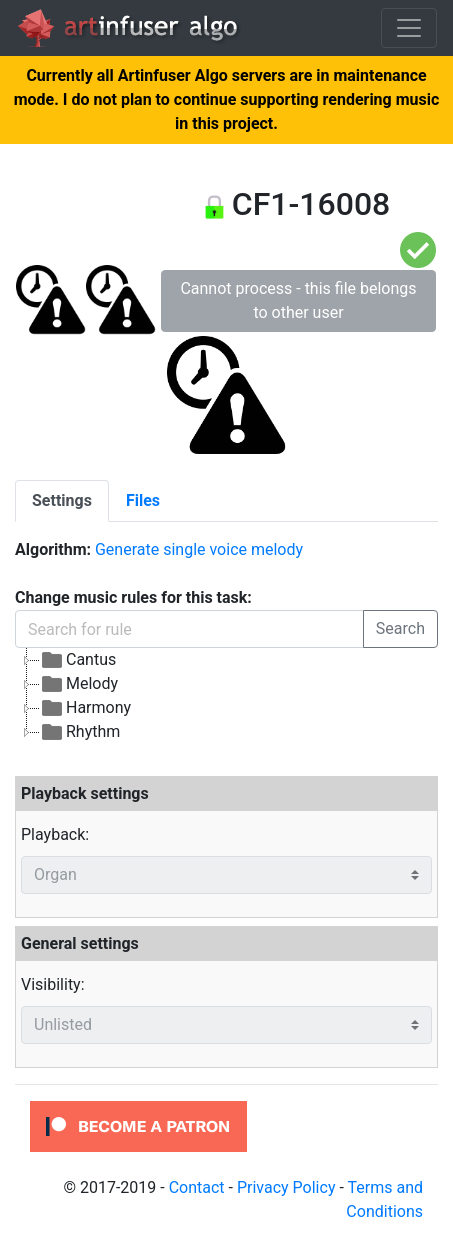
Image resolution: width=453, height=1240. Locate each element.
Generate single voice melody (199, 549)
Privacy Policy (286, 1187)
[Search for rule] (189, 629)
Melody (79, 684)
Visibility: (53, 984)
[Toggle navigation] (409, 28)
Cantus (78, 660)
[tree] (226, 696)
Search (400, 628)
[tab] (62, 501)
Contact (197, 1187)
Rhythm (80, 732)
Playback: (55, 834)
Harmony (85, 708)
